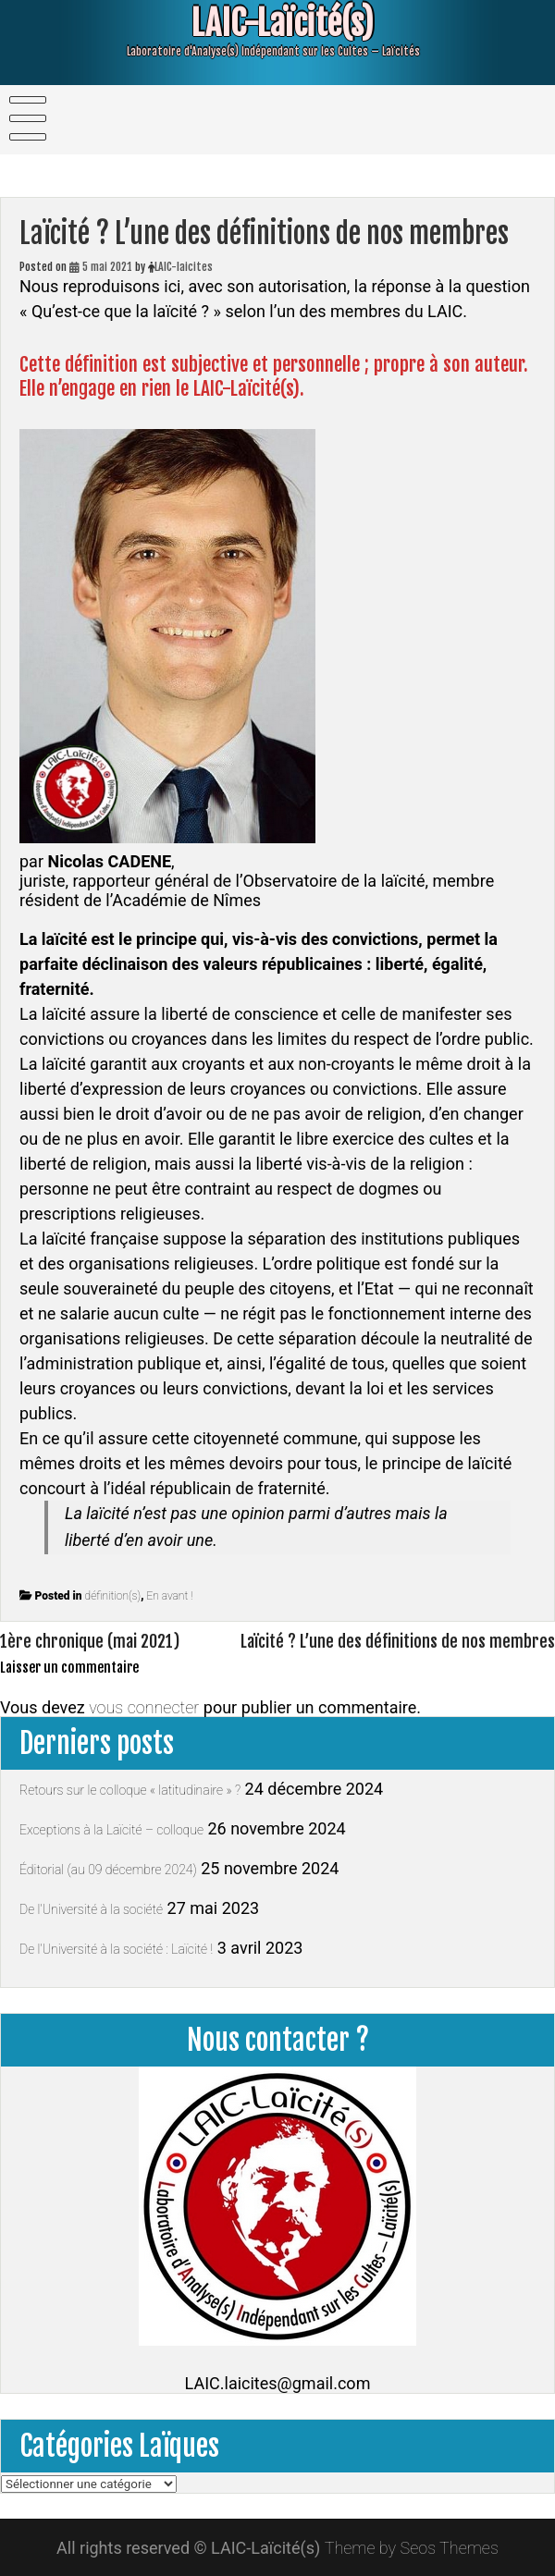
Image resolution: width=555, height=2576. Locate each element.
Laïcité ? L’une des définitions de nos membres (397, 1641)
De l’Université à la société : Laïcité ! (116, 1949)
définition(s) (113, 1595)
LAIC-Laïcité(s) (270, 23)
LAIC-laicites (183, 267)
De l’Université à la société (91, 1909)
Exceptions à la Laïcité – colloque (111, 1829)
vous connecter (144, 1707)
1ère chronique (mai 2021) (89, 1641)
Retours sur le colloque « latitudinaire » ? (129, 1790)
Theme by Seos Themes (412, 2548)
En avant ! (169, 1595)
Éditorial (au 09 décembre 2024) (108, 1869)
